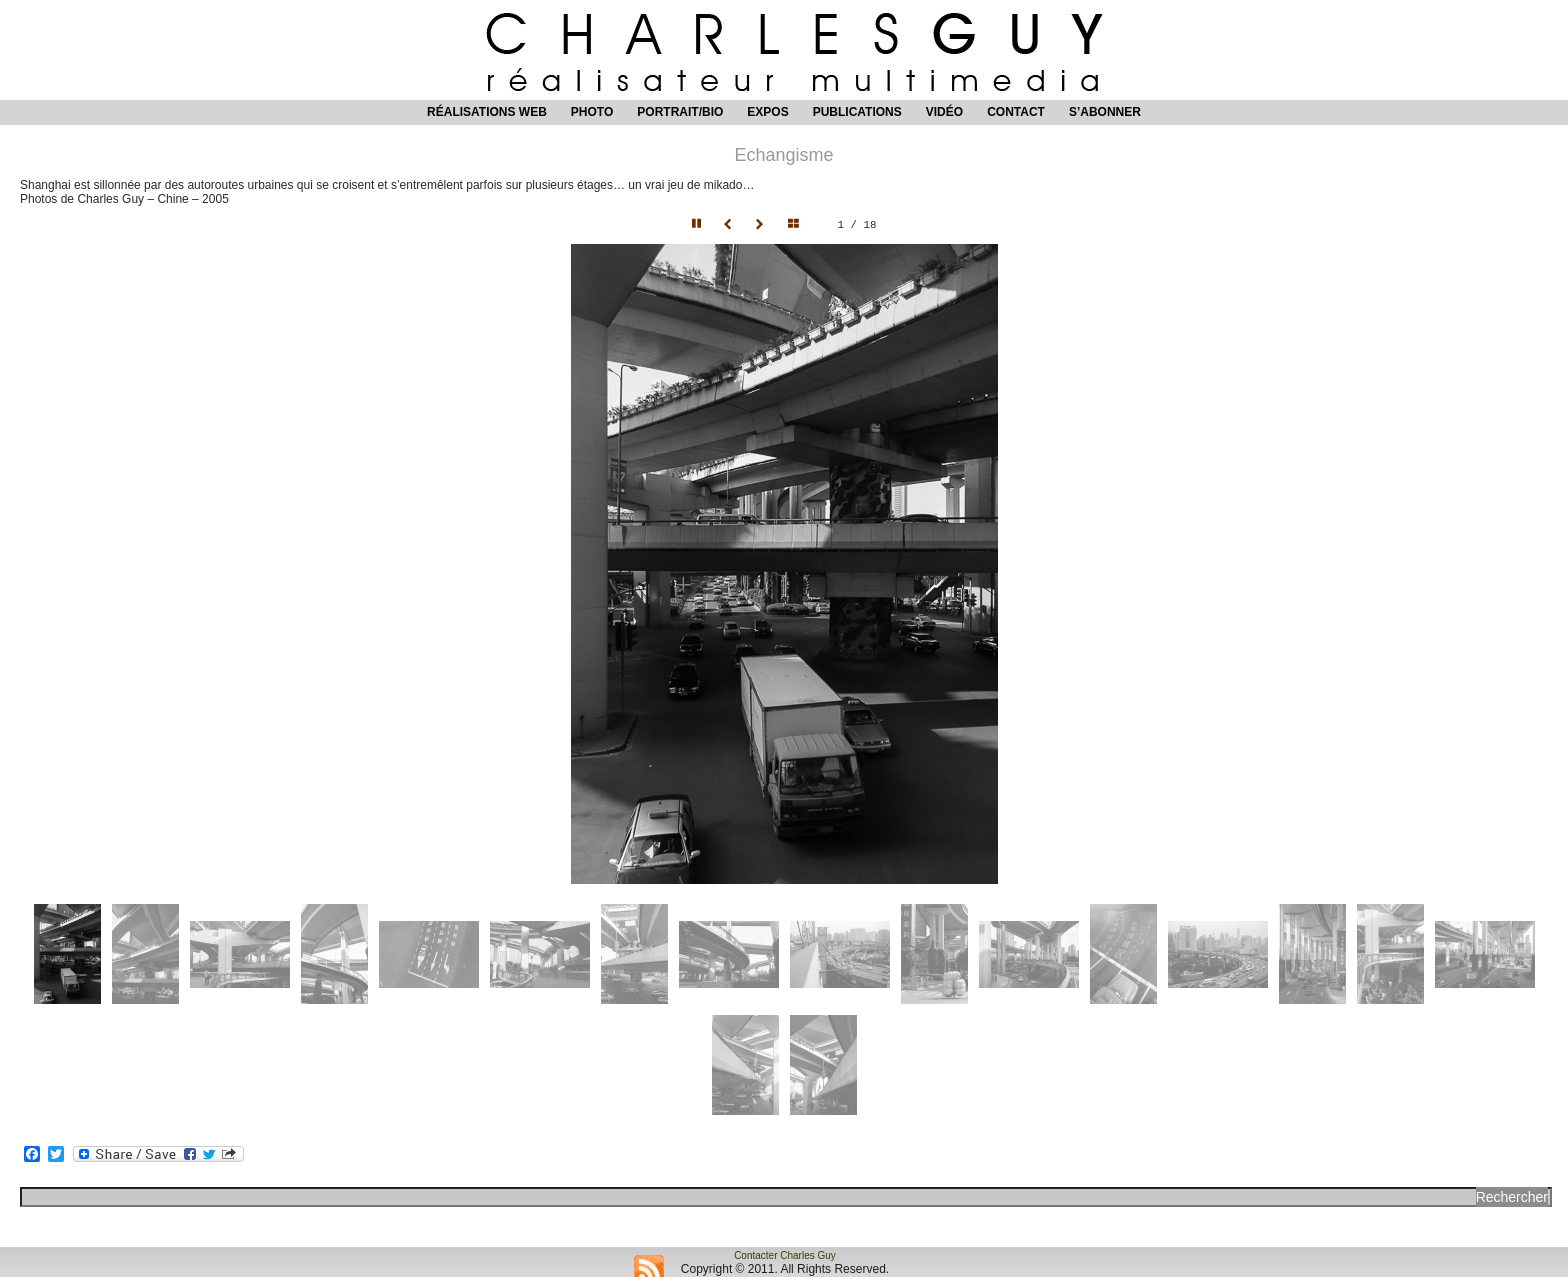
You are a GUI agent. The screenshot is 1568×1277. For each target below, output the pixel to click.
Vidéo (944, 112)
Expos (767, 112)
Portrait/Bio (680, 112)
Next (762, 225)
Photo (592, 112)
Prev (730, 225)
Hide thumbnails (798, 225)
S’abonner (1105, 112)
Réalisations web (487, 112)
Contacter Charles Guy (785, 1255)
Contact (1016, 112)
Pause (698, 225)
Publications (857, 112)
